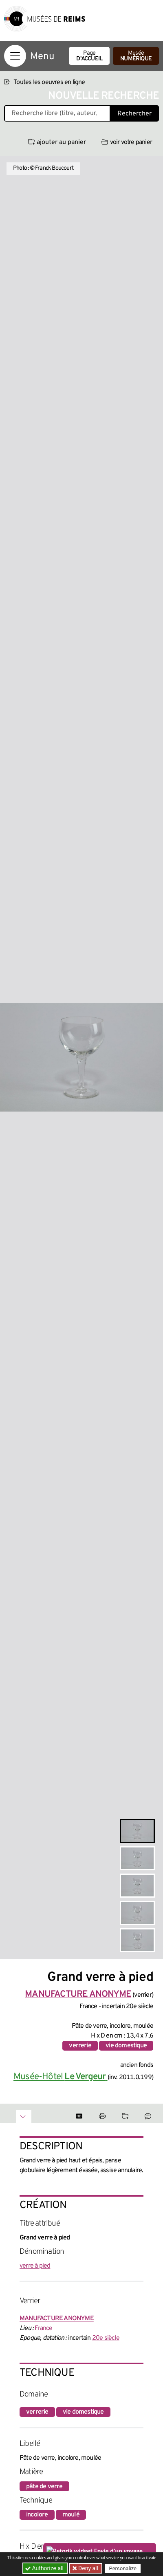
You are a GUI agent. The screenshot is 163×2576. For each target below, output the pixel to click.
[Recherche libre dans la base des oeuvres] (57, 113)
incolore (37, 2515)
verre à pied (35, 2266)
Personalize (123, 2568)
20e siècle (105, 2338)
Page (89, 56)
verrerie (80, 2046)
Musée (136, 56)
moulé (70, 2515)
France (43, 2328)
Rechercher (134, 114)
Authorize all (45, 2568)
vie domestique (126, 2046)
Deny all (87, 2568)
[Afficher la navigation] (15, 56)
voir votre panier (126, 142)
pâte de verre (44, 2487)
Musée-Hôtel (60, 2077)
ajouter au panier (57, 142)
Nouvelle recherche (103, 96)
